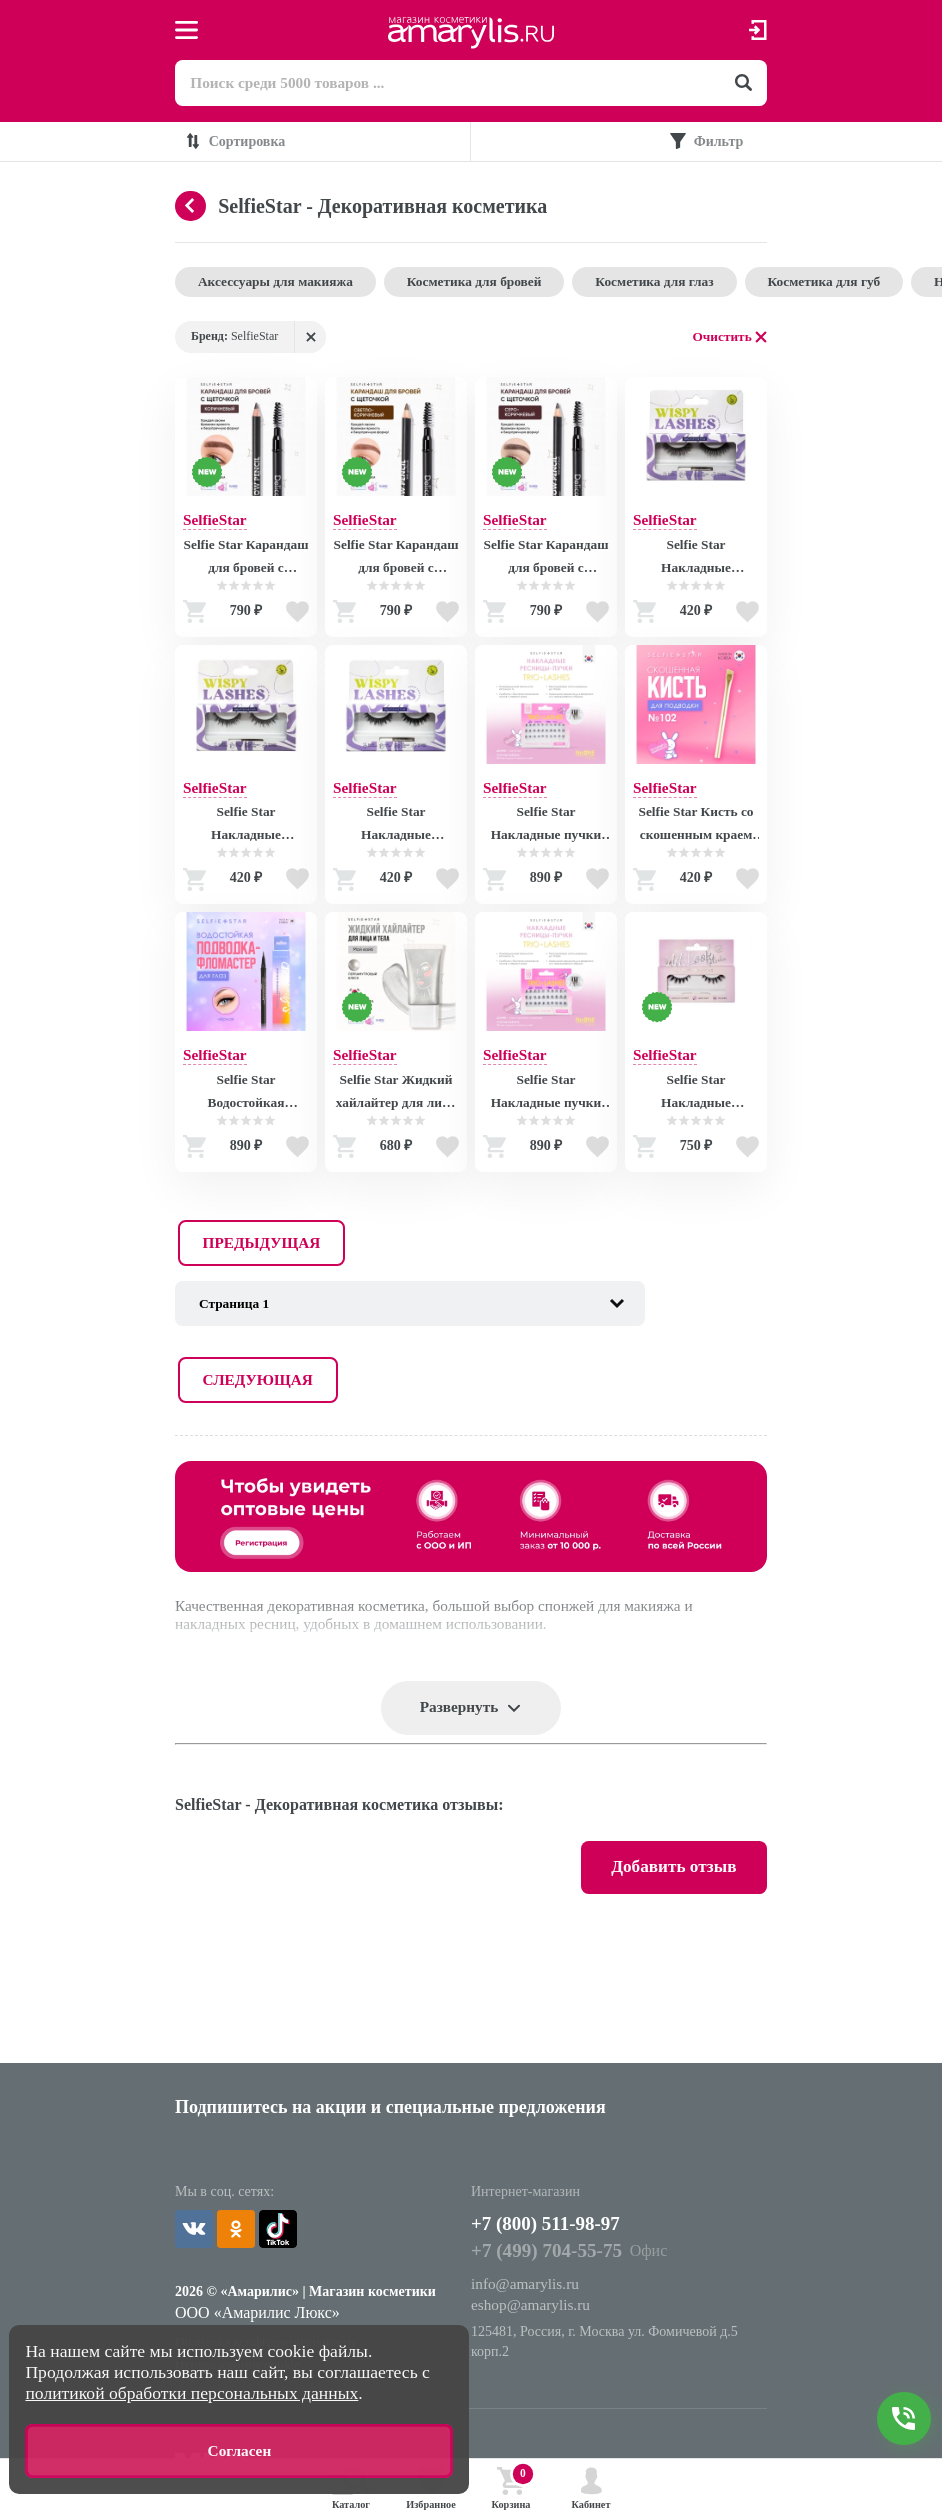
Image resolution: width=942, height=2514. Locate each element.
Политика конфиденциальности (269, 2209)
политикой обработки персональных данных (191, 2391)
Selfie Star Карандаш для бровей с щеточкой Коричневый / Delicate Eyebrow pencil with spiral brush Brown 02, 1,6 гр (246, 564)
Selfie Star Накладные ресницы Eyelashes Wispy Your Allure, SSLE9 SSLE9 (695, 564)
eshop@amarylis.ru (533, 2176)
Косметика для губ (853, 284)
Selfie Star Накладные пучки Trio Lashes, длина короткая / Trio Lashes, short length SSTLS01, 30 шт (546, 834)
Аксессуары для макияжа (280, 284)
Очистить (721, 340)
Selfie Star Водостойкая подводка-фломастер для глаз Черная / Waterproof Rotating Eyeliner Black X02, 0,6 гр (245, 1103)
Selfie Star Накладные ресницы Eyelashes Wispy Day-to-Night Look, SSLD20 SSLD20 (246, 834)
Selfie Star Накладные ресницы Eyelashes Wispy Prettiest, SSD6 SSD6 (395, 834)
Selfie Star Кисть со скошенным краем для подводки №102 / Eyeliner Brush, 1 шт (696, 834)
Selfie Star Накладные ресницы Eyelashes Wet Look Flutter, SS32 (695, 1103)
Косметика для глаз (676, 284)
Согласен (239, 2449)
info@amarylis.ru (527, 2155)
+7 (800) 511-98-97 (565, 2092)
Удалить (310, 341)
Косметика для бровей (487, 284)
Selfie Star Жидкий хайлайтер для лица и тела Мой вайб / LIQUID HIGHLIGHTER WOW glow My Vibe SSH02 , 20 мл (396, 1103)
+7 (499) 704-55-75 (550, 2122)
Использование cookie (240, 2233)
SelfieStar (216, 523)
